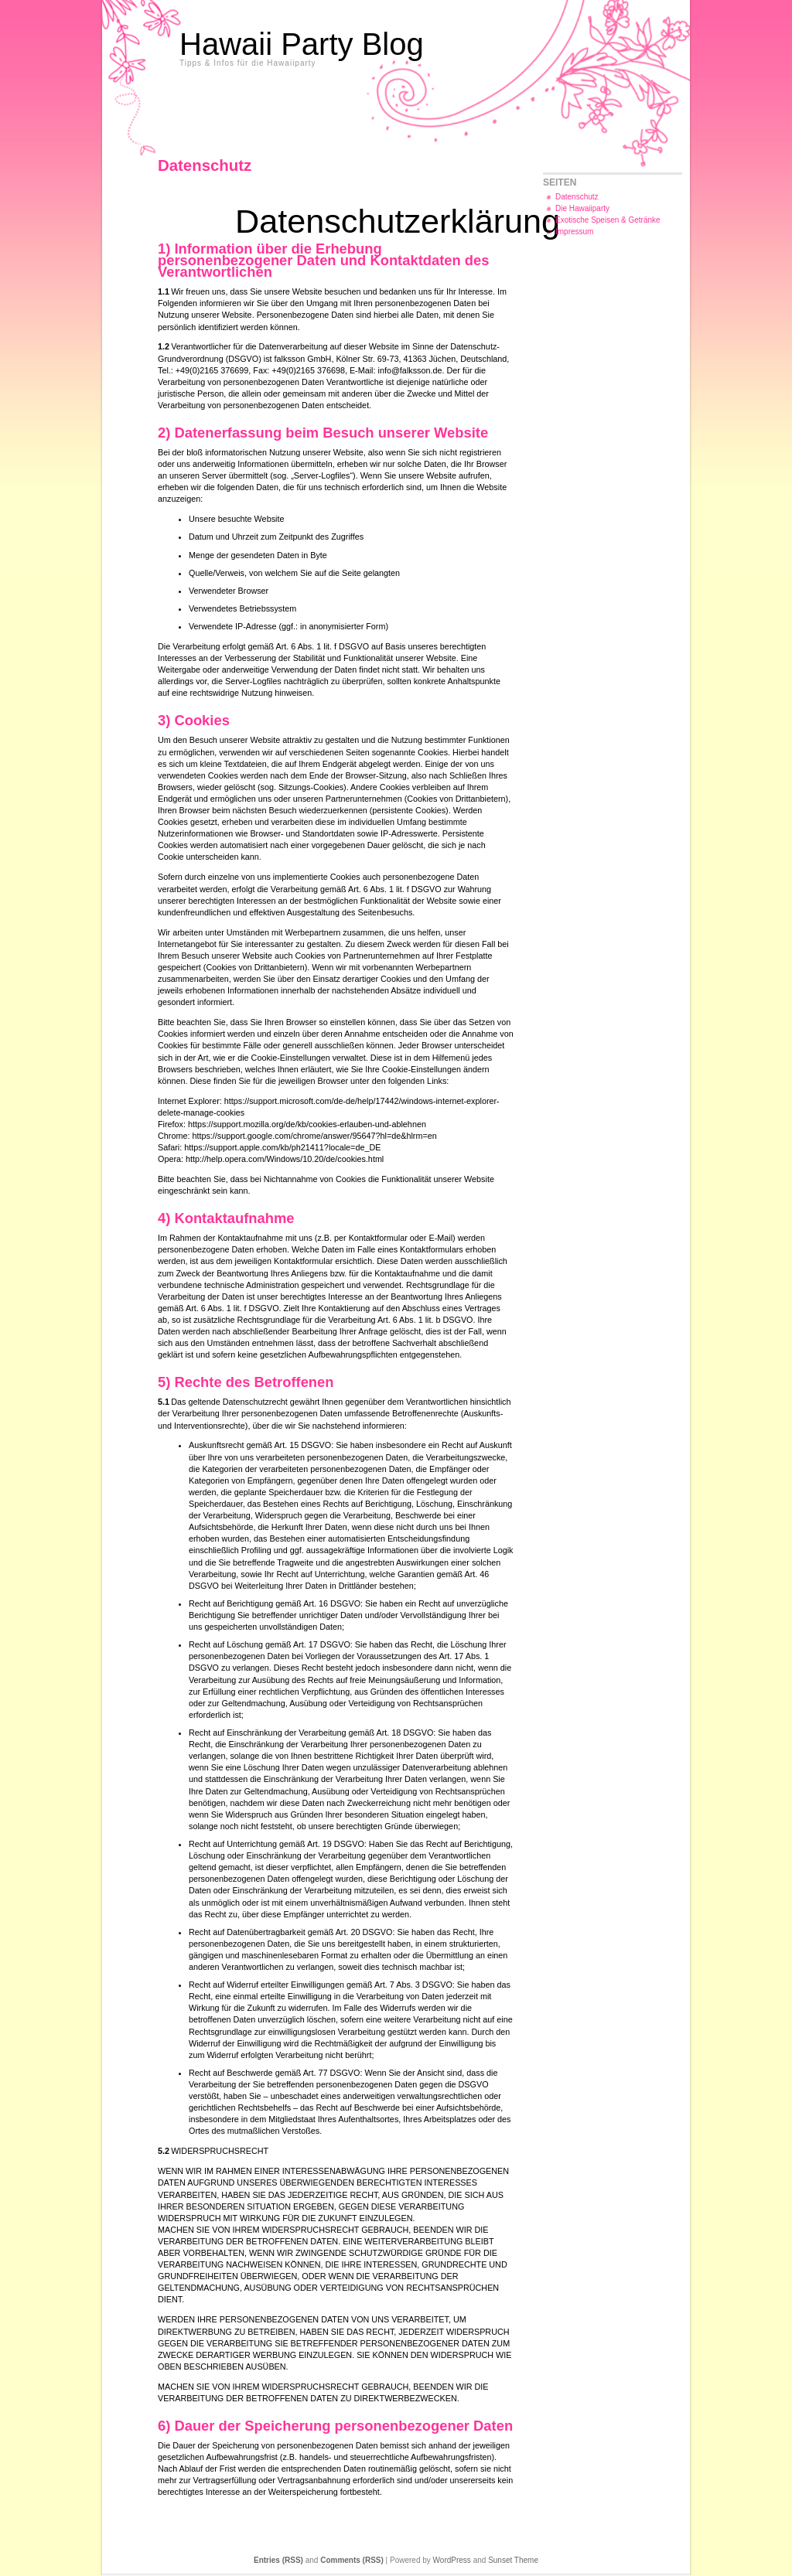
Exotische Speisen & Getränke (608, 220)
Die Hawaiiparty (582, 208)
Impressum (574, 231)
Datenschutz (577, 197)
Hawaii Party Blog (301, 44)
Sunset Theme (513, 2560)
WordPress (452, 2560)
